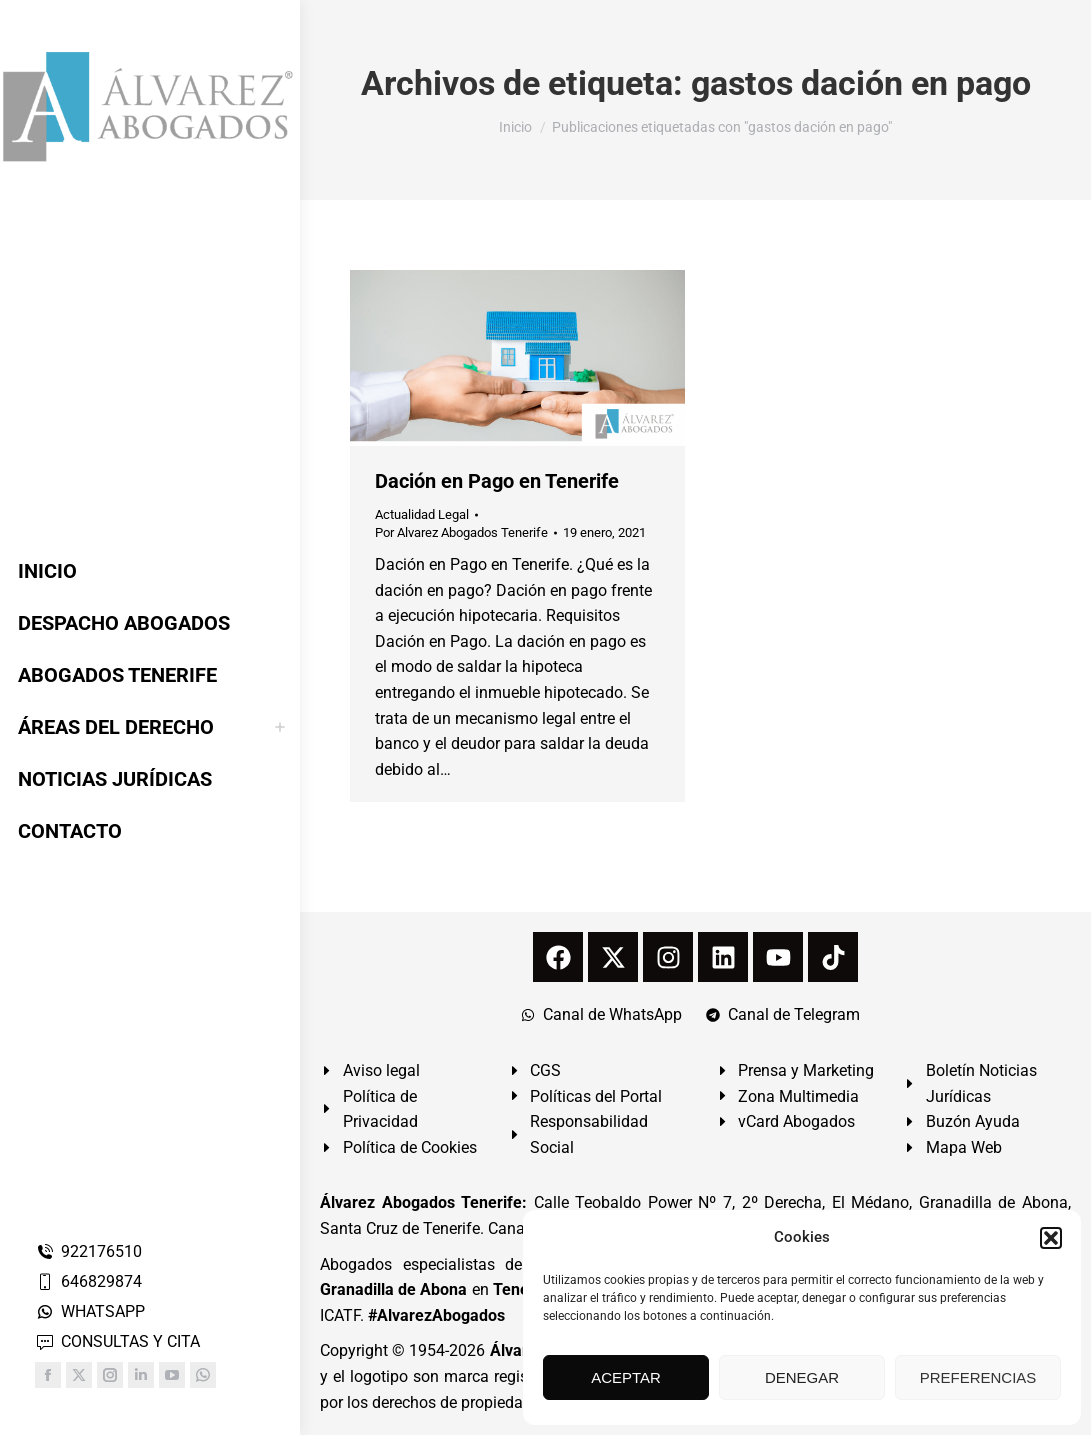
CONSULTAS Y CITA (117, 1341)
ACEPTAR (626, 1377)
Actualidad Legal (422, 514)
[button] (1051, 1238)
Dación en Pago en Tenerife (497, 481)
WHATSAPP (90, 1311)
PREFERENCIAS (978, 1377)
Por (461, 532)
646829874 (88, 1281)
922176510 (88, 1251)
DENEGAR (802, 1377)
